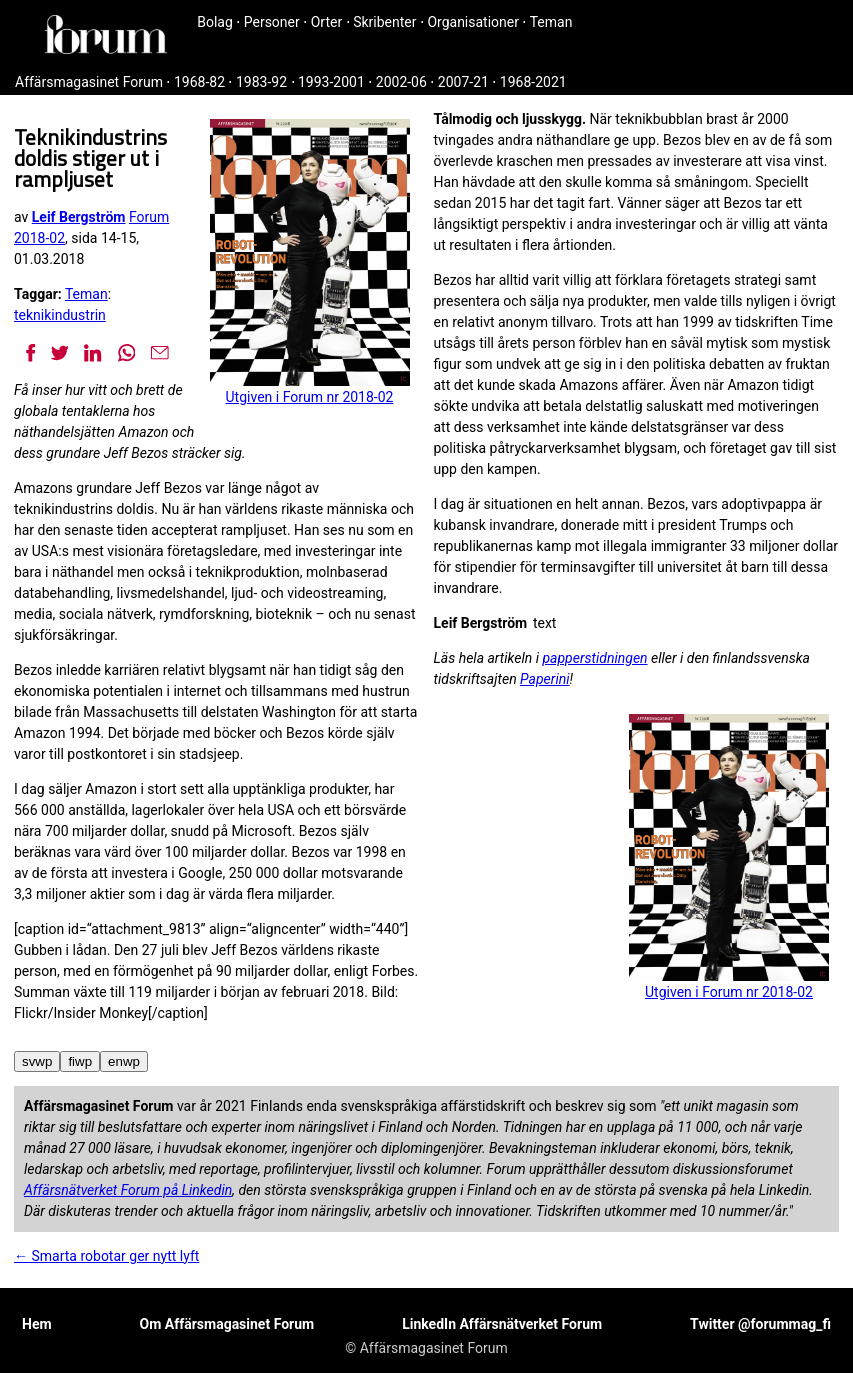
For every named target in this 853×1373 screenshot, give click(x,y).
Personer (272, 22)
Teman (551, 22)
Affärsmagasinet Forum (89, 82)
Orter (326, 22)
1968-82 (199, 82)
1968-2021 (533, 82)
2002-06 (401, 82)
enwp (124, 1061)
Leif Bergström (79, 217)
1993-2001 (331, 82)
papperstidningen (594, 658)
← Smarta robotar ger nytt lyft (106, 1256)
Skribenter (384, 22)
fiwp (80, 1061)
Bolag (215, 22)
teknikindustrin (60, 315)
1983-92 (261, 82)
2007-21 (463, 82)
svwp (37, 1061)
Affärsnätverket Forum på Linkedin (128, 1190)
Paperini (544, 679)
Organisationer (473, 22)
